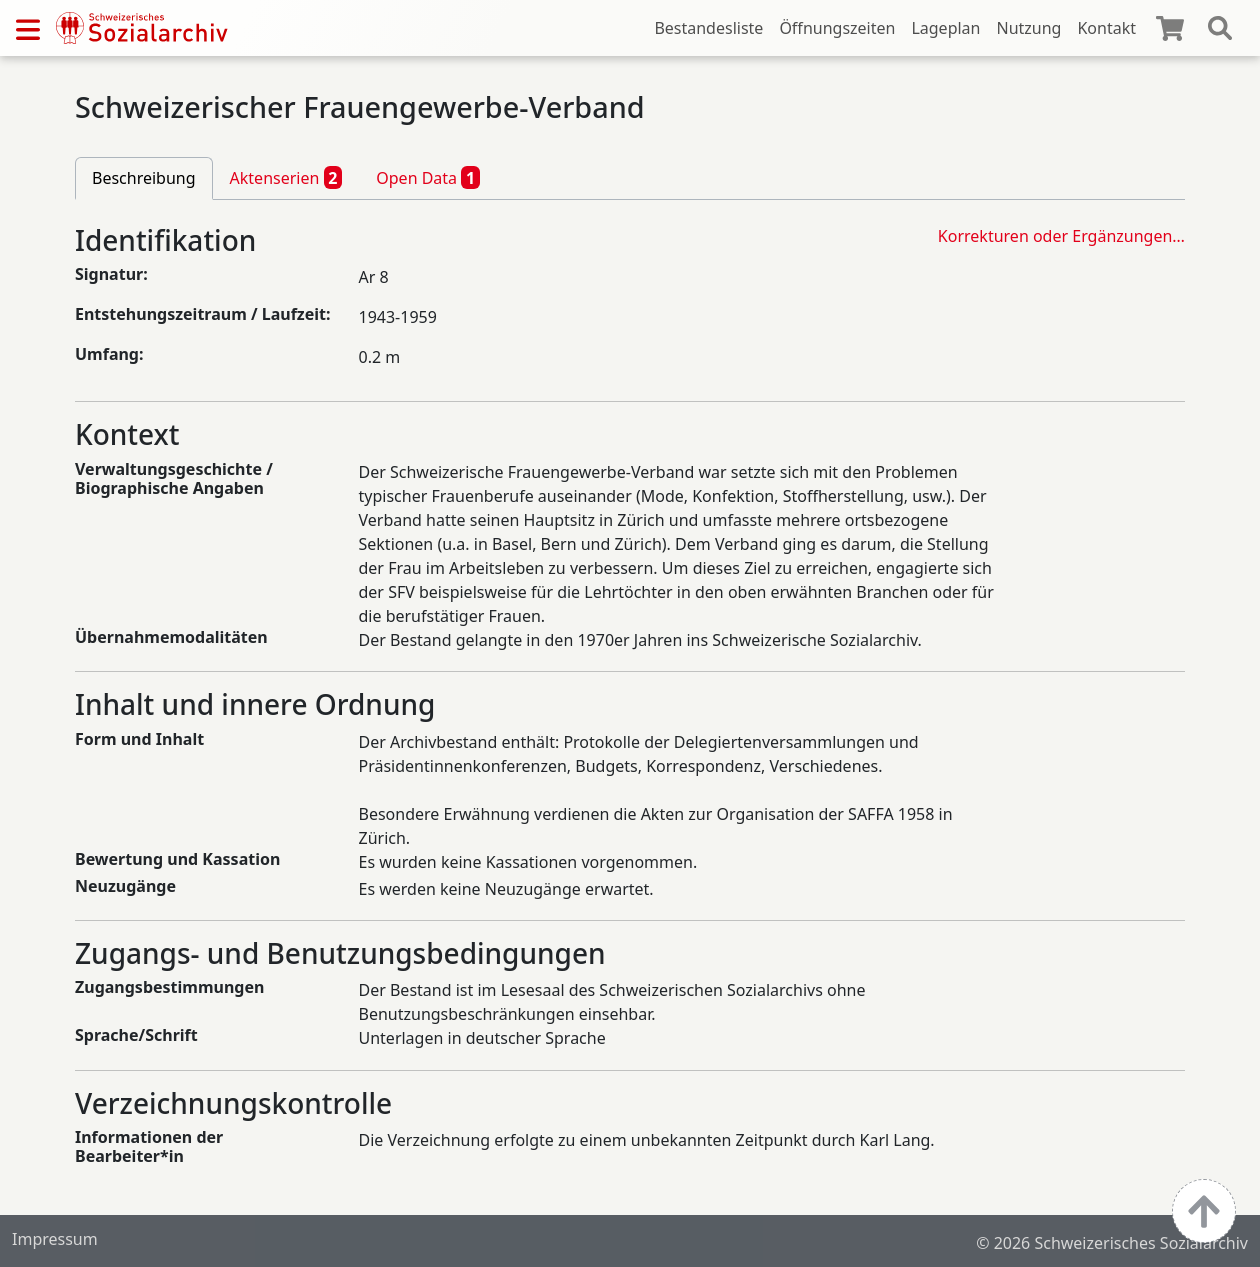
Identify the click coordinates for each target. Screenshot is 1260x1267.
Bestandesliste (708, 28)
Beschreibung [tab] (144, 178)
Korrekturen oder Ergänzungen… (1061, 236)
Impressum (55, 1239)
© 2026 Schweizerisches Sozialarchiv (1112, 1243)
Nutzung (1028, 28)
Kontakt (1106, 28)
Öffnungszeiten (837, 28)
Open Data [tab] (428, 177)
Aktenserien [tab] (286, 177)
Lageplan (945, 28)
